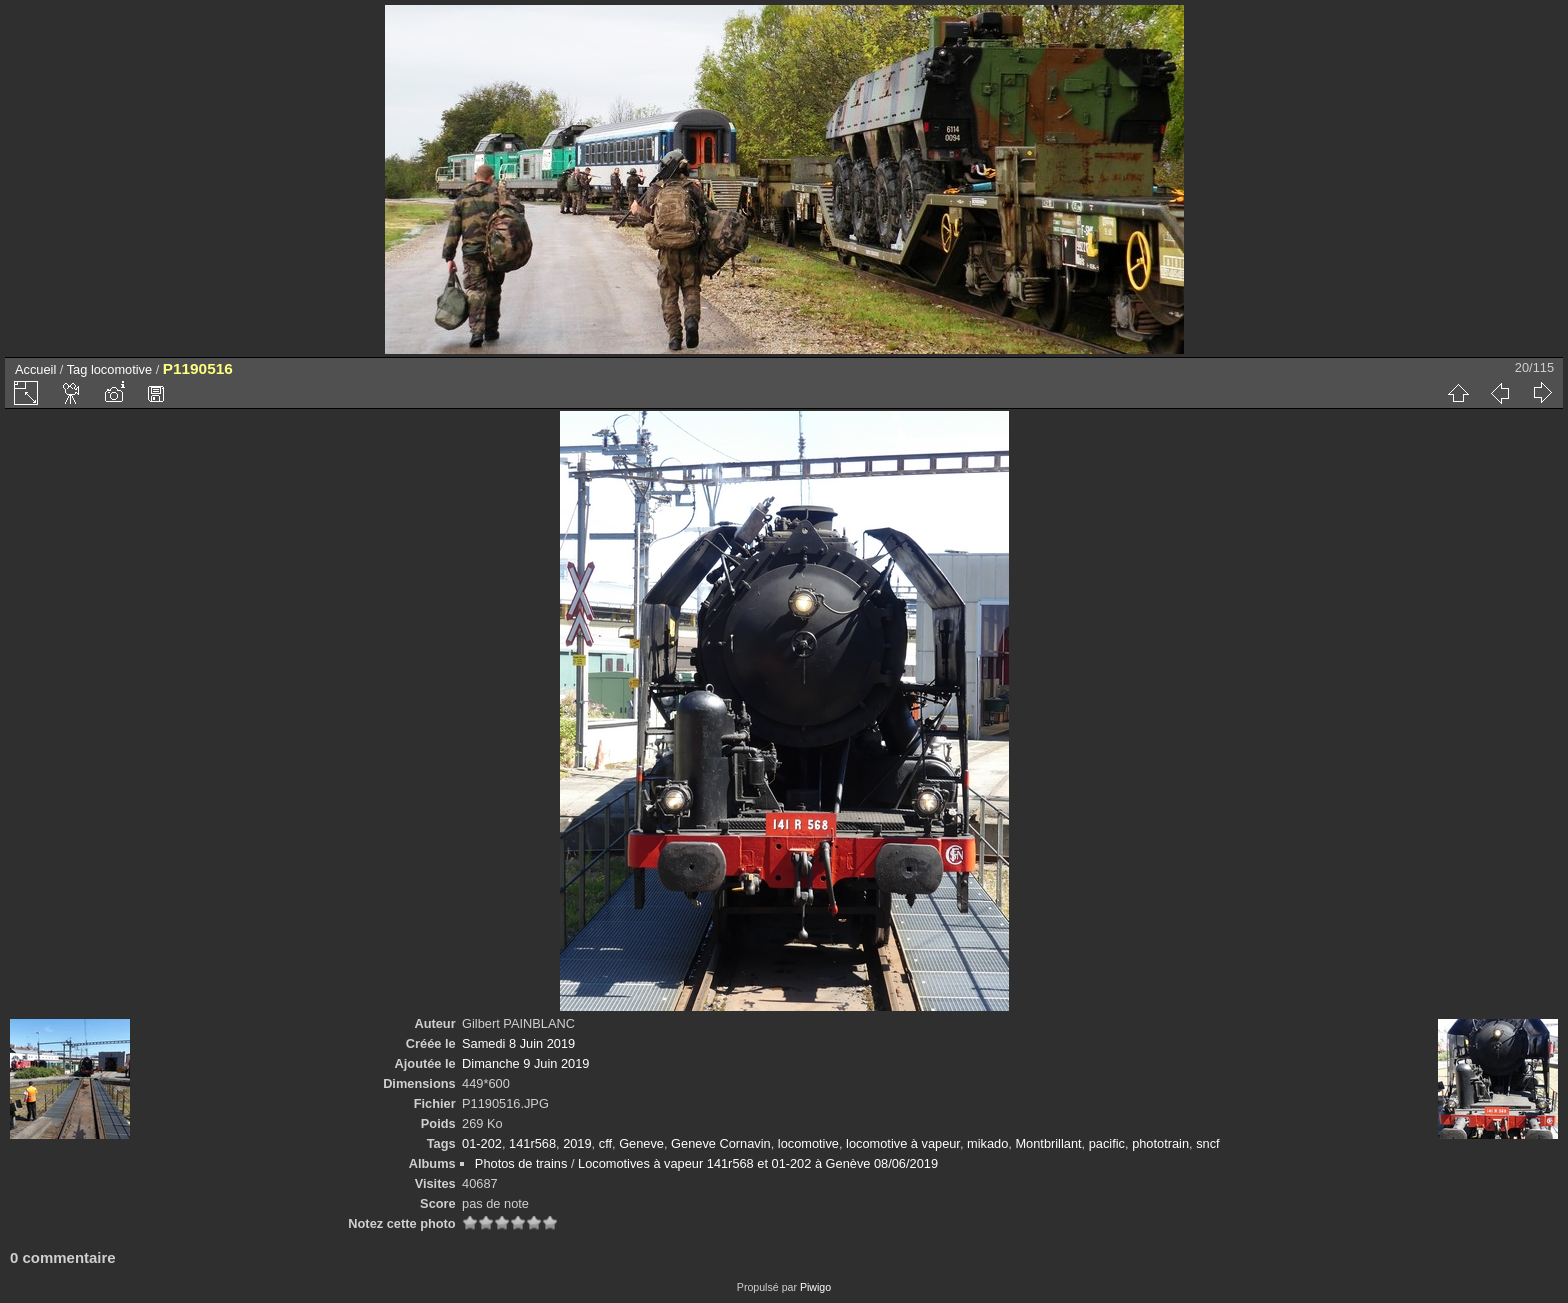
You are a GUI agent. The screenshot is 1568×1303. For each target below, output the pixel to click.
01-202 (482, 1143)
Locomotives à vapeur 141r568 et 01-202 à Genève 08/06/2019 (758, 1163)
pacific (1107, 1143)
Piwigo (815, 1287)
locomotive (121, 369)
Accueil (35, 369)
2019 (577, 1143)
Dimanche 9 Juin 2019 (525, 1063)
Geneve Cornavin (721, 1143)
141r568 (532, 1143)
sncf (1207, 1143)
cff (605, 1143)
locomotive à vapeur (903, 1143)
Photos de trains (521, 1163)
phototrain (1160, 1143)
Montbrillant (1048, 1143)
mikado (987, 1143)
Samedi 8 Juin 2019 (518, 1043)
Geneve (641, 1143)
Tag (77, 369)
